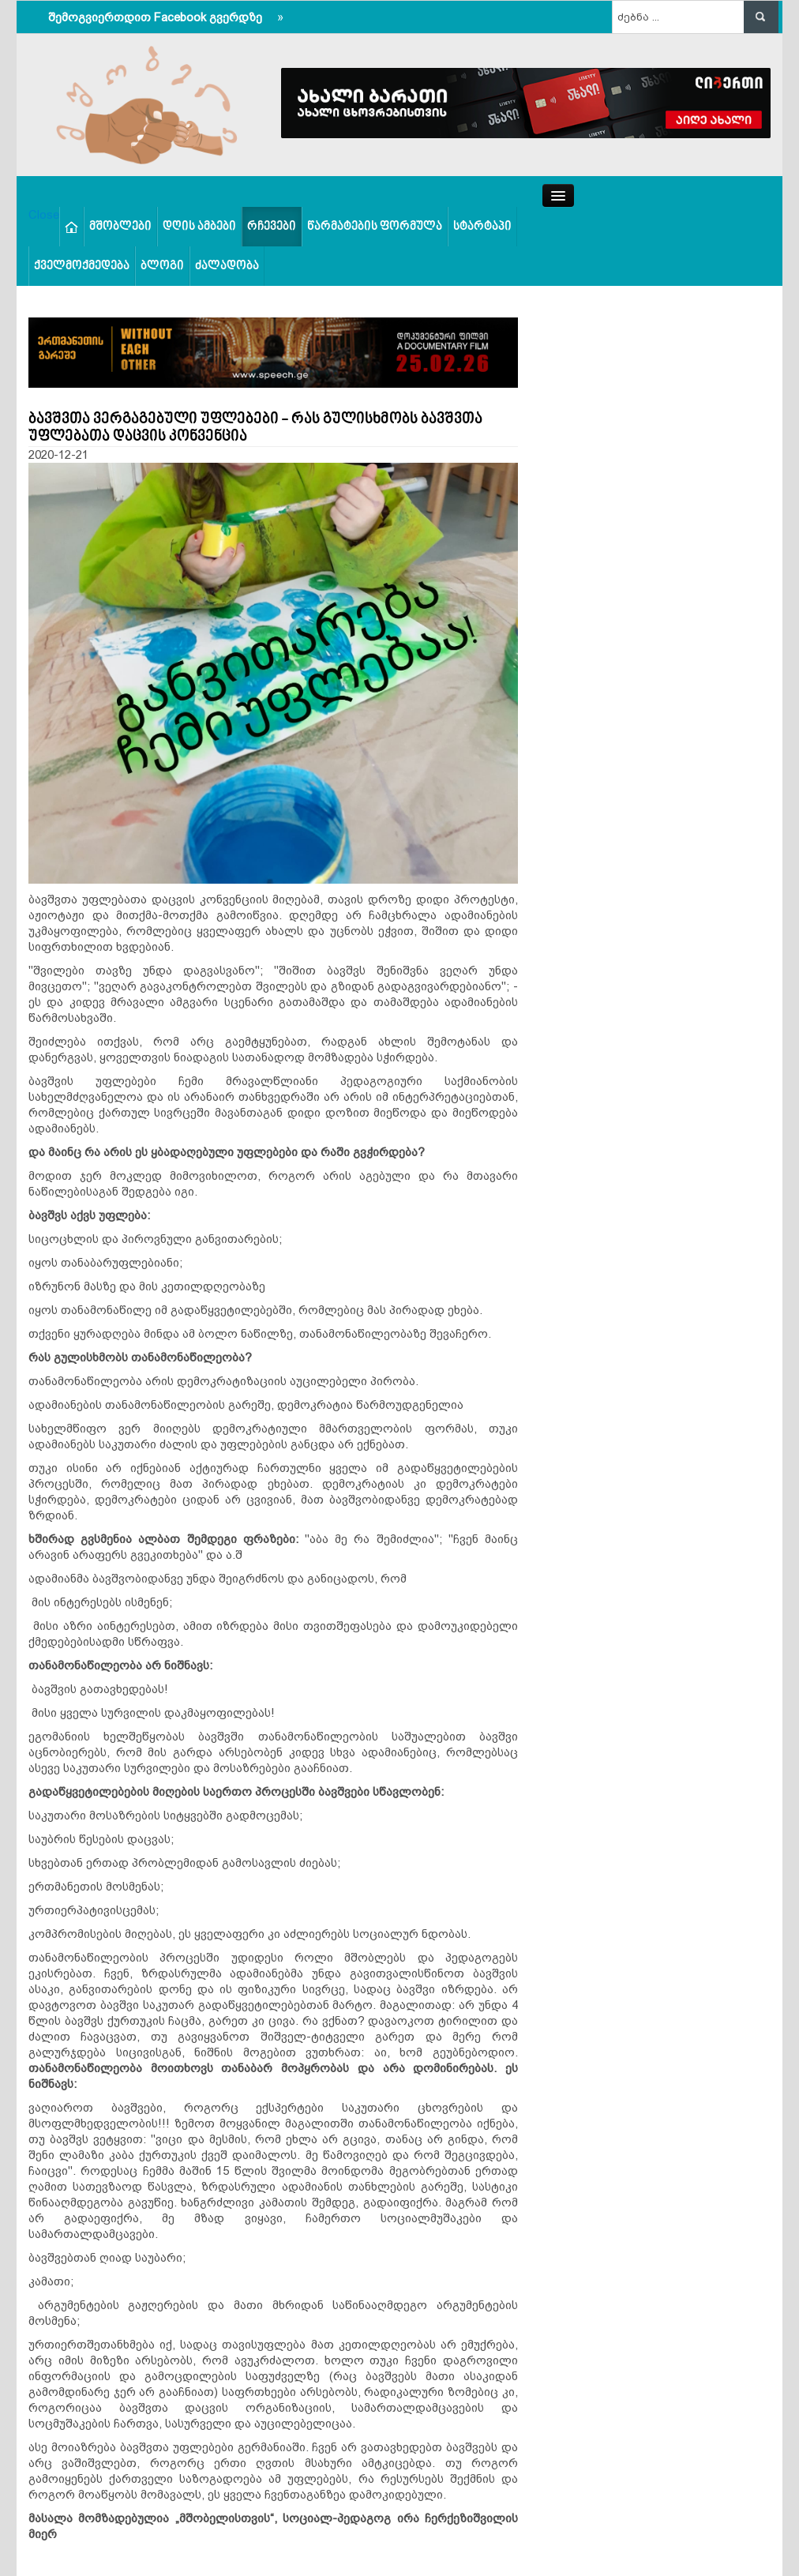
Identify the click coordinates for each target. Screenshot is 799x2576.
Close (43, 214)
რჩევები (271, 227)
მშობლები (120, 227)
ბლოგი (162, 266)
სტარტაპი (482, 227)
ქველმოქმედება (81, 266)
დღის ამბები (199, 227)
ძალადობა (227, 266)
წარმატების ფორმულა (374, 227)
